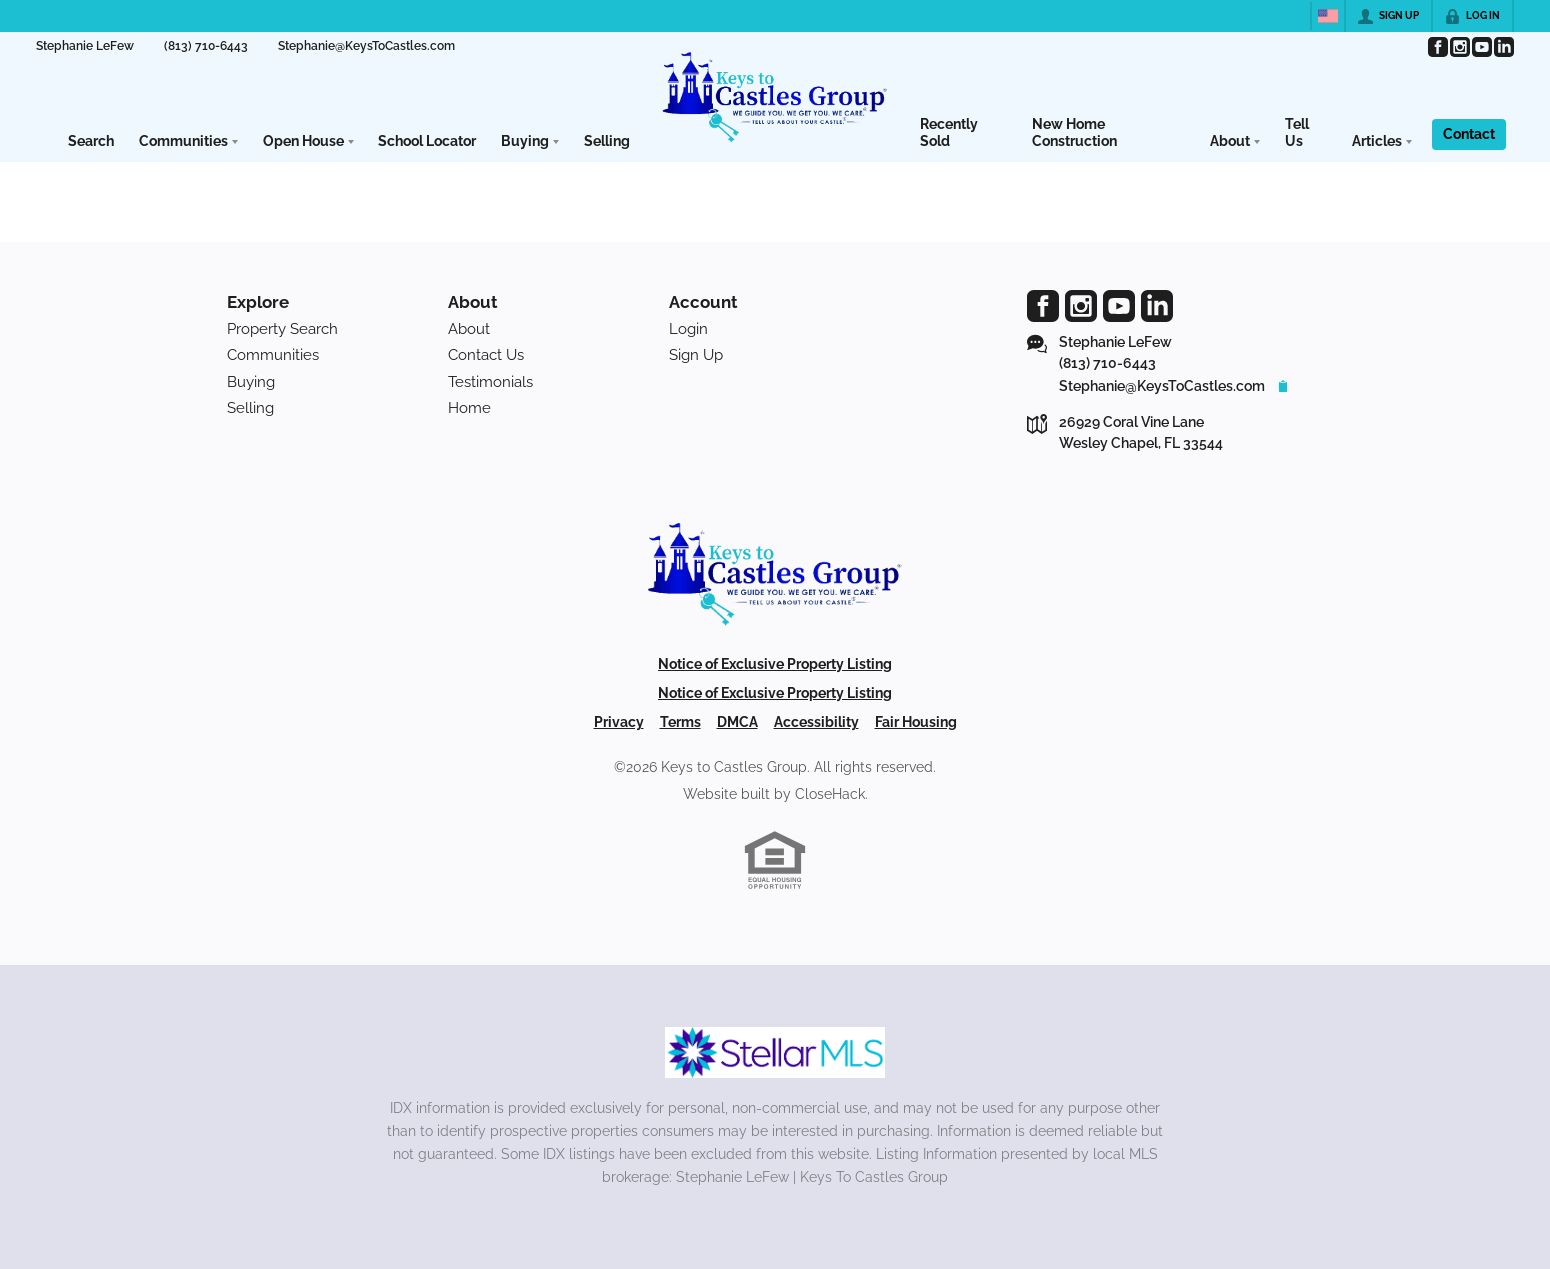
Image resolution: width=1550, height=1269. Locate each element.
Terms (680, 722)
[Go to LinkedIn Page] (1503, 47)
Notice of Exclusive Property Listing (775, 664)
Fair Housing (916, 722)
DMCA (737, 722)
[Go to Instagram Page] (1459, 47)
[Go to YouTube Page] (1481, 47)
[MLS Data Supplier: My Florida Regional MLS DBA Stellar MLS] (775, 1053)
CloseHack (830, 794)
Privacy (619, 722)
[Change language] (1328, 16)
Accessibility (816, 722)
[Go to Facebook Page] (1437, 47)
